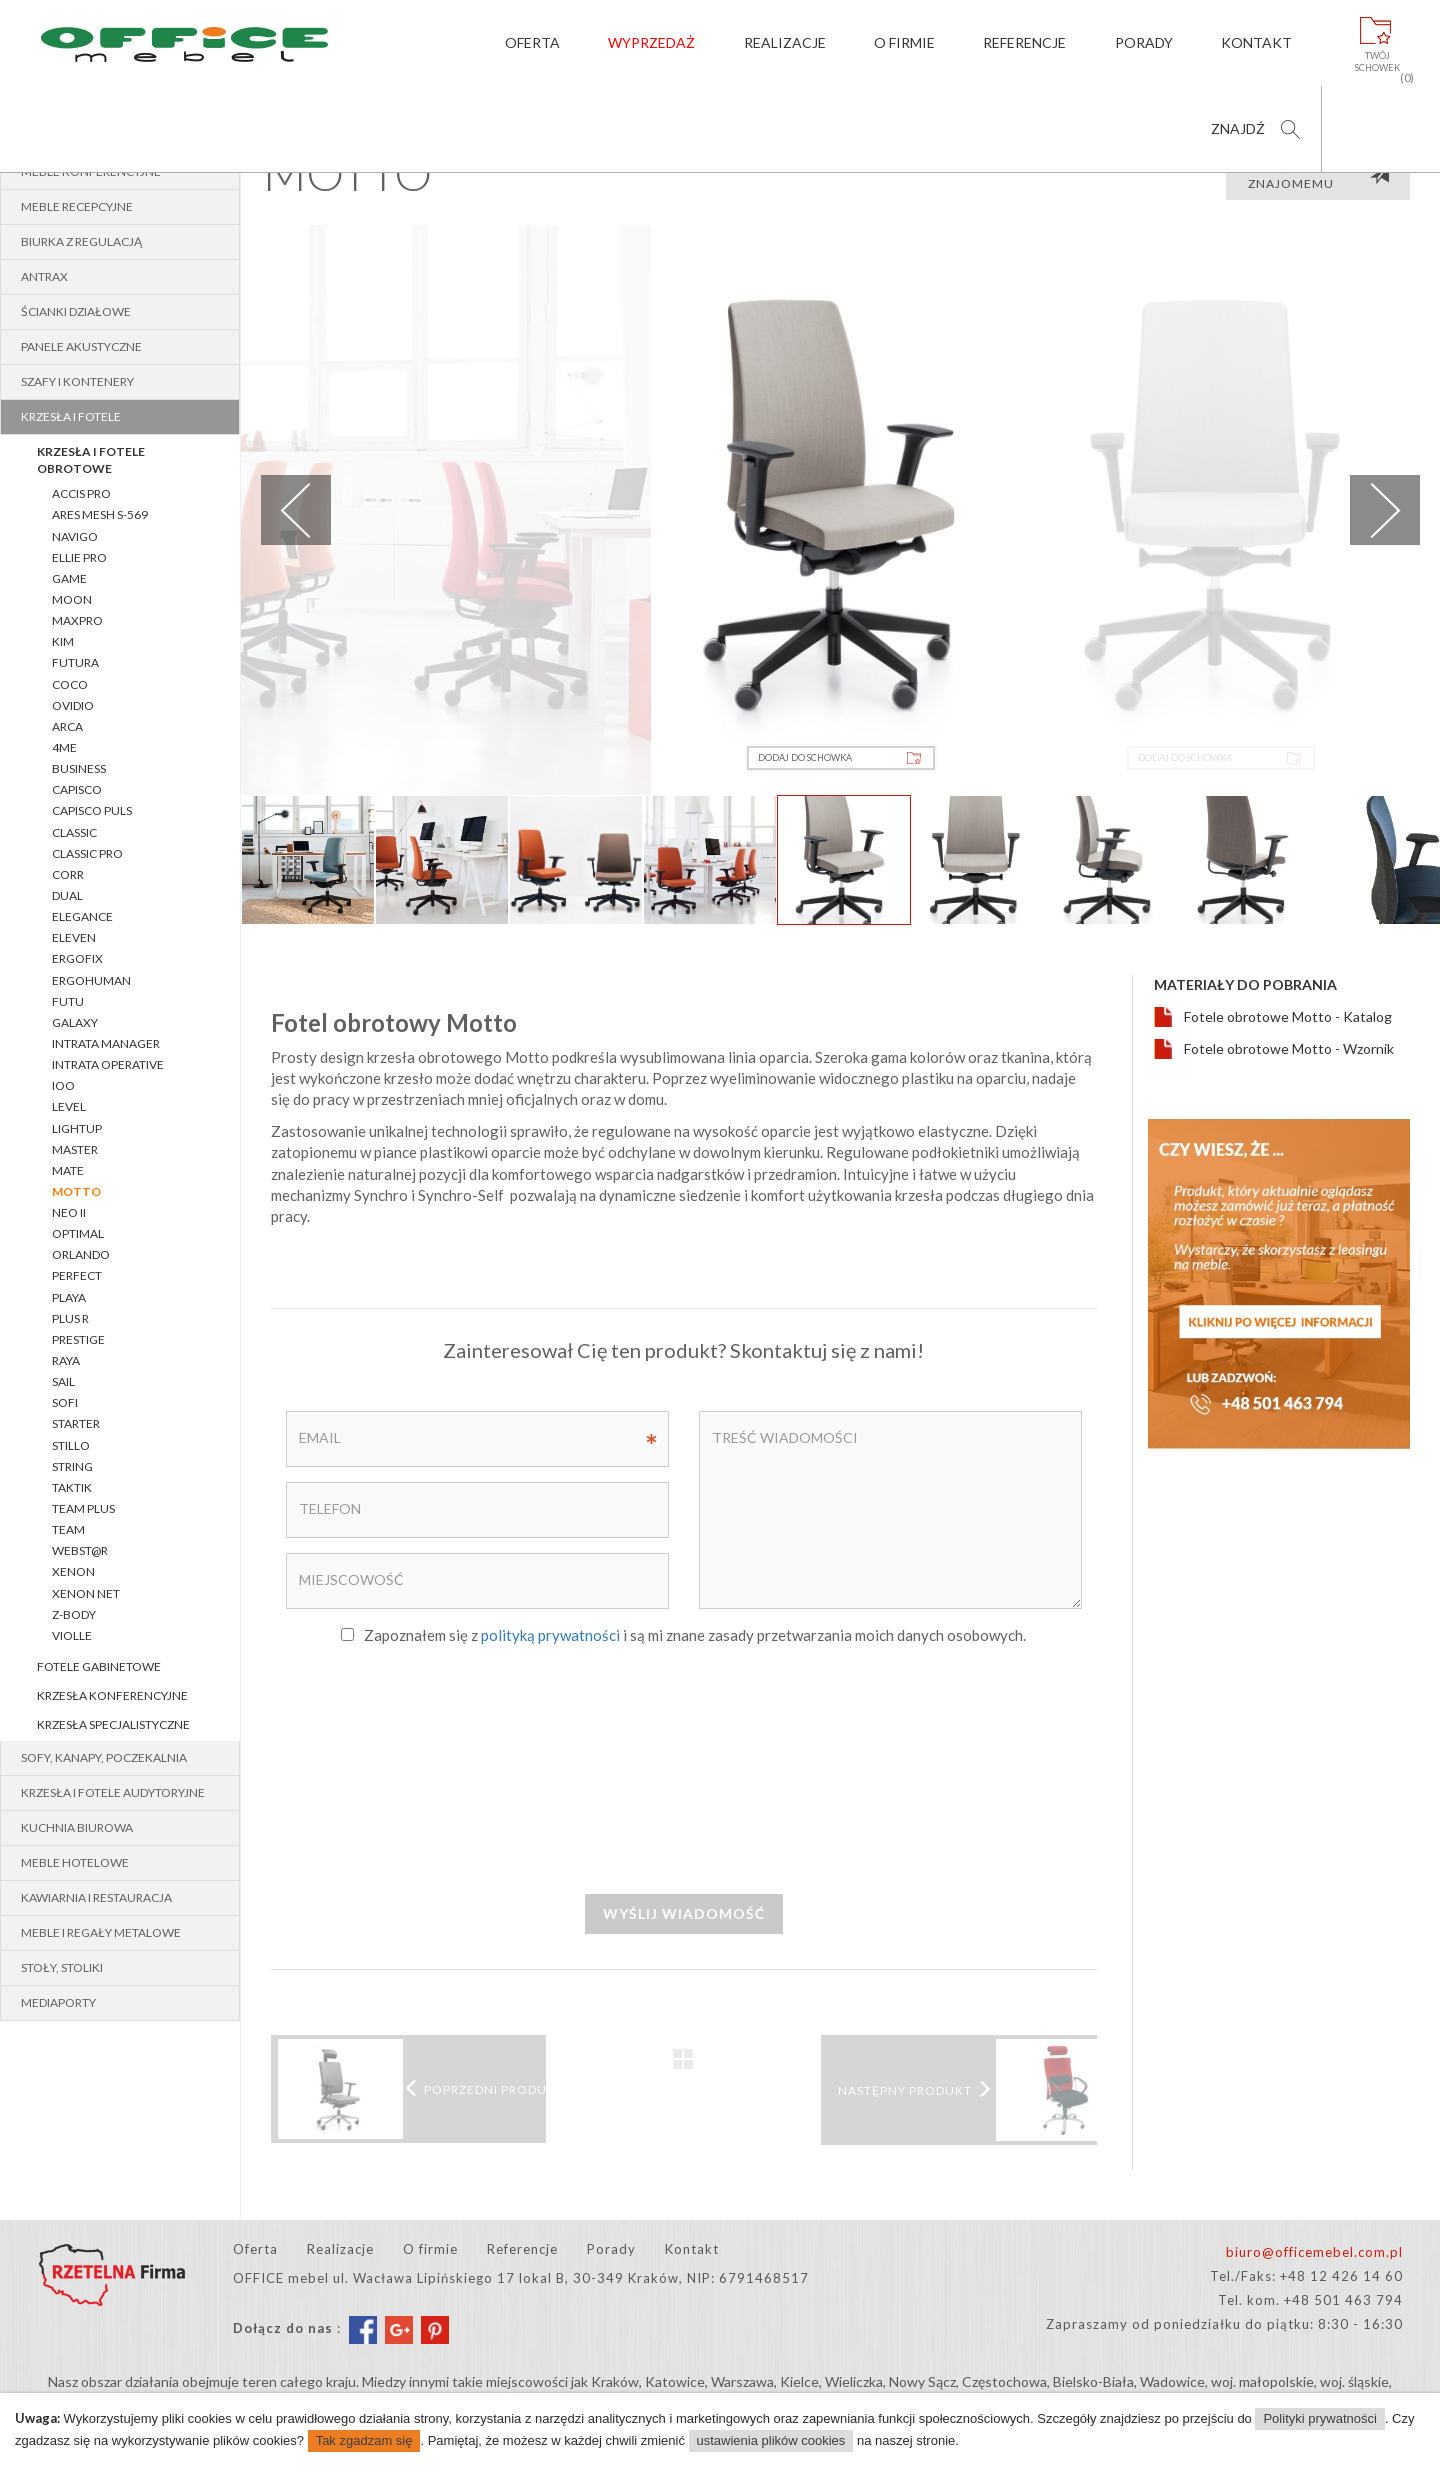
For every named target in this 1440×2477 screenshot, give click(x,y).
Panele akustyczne (81, 346)
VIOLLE (72, 1635)
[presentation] (684, 1768)
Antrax (44, 276)
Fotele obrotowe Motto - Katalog (1288, 1016)
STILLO (71, 1445)
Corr (68, 874)
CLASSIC (74, 832)
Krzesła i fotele (71, 416)
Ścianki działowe (76, 311)
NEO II (69, 1212)
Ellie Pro (79, 557)
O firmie (904, 42)
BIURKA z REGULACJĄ (81, 241)
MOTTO (76, 1191)
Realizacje (784, 42)
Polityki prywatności (1319, 2418)
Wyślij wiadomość (684, 1913)
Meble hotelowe (75, 1862)
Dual (67, 895)
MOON (72, 599)
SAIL (63, 1381)
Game (69, 578)
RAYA (66, 1360)
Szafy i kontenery (77, 381)
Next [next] (1385, 510)
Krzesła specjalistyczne (113, 1724)
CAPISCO (77, 789)
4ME (64, 747)
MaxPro (77, 620)
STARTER (76, 1423)
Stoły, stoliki (62, 1967)
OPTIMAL (78, 1233)
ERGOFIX (77, 958)
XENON (73, 1571)
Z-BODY (74, 1614)
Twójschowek (1377, 62)
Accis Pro (81, 493)
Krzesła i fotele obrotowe (91, 460)
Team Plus (83, 1508)
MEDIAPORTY (58, 2002)
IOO (63, 1085)
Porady (1144, 42)
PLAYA (69, 1297)
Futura (75, 662)
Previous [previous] (296, 510)
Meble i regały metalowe (101, 1932)
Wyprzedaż (651, 42)
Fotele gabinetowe (99, 1666)
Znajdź (1238, 128)
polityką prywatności (550, 1635)
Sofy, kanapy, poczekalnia (104, 1757)
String (72, 1466)
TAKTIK (72, 1487)
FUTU (68, 1001)
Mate (68, 1170)
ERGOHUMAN (91, 980)
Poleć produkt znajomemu (1319, 176)
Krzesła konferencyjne (112, 1695)
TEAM (68, 1529)
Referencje (1024, 42)
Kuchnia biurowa (77, 1827)
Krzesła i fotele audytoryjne (113, 1792)
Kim (63, 641)
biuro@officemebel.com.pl (1314, 2252)
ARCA (67, 726)
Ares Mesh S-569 (100, 514)
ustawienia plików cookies (771, 2440)
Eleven (74, 937)
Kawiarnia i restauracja (96, 1897)
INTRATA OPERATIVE (108, 1064)
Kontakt (1256, 42)
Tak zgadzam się (364, 2440)
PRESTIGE (78, 1339)
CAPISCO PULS (92, 810)
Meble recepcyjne (77, 206)
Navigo (75, 536)
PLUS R (70, 1318)
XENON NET (86, 1593)
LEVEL (69, 1106)
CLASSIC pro (87, 853)
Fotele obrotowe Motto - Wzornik (1289, 1048)
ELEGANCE (82, 916)
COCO (70, 684)
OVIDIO (73, 705)
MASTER (75, 1149)
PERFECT (77, 1275)
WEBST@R (80, 1550)
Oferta (531, 42)
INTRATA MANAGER (106, 1043)
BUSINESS (79, 768)
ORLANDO (81, 1254)
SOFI (65, 1402)
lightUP (77, 1128)
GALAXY (75, 1022)
